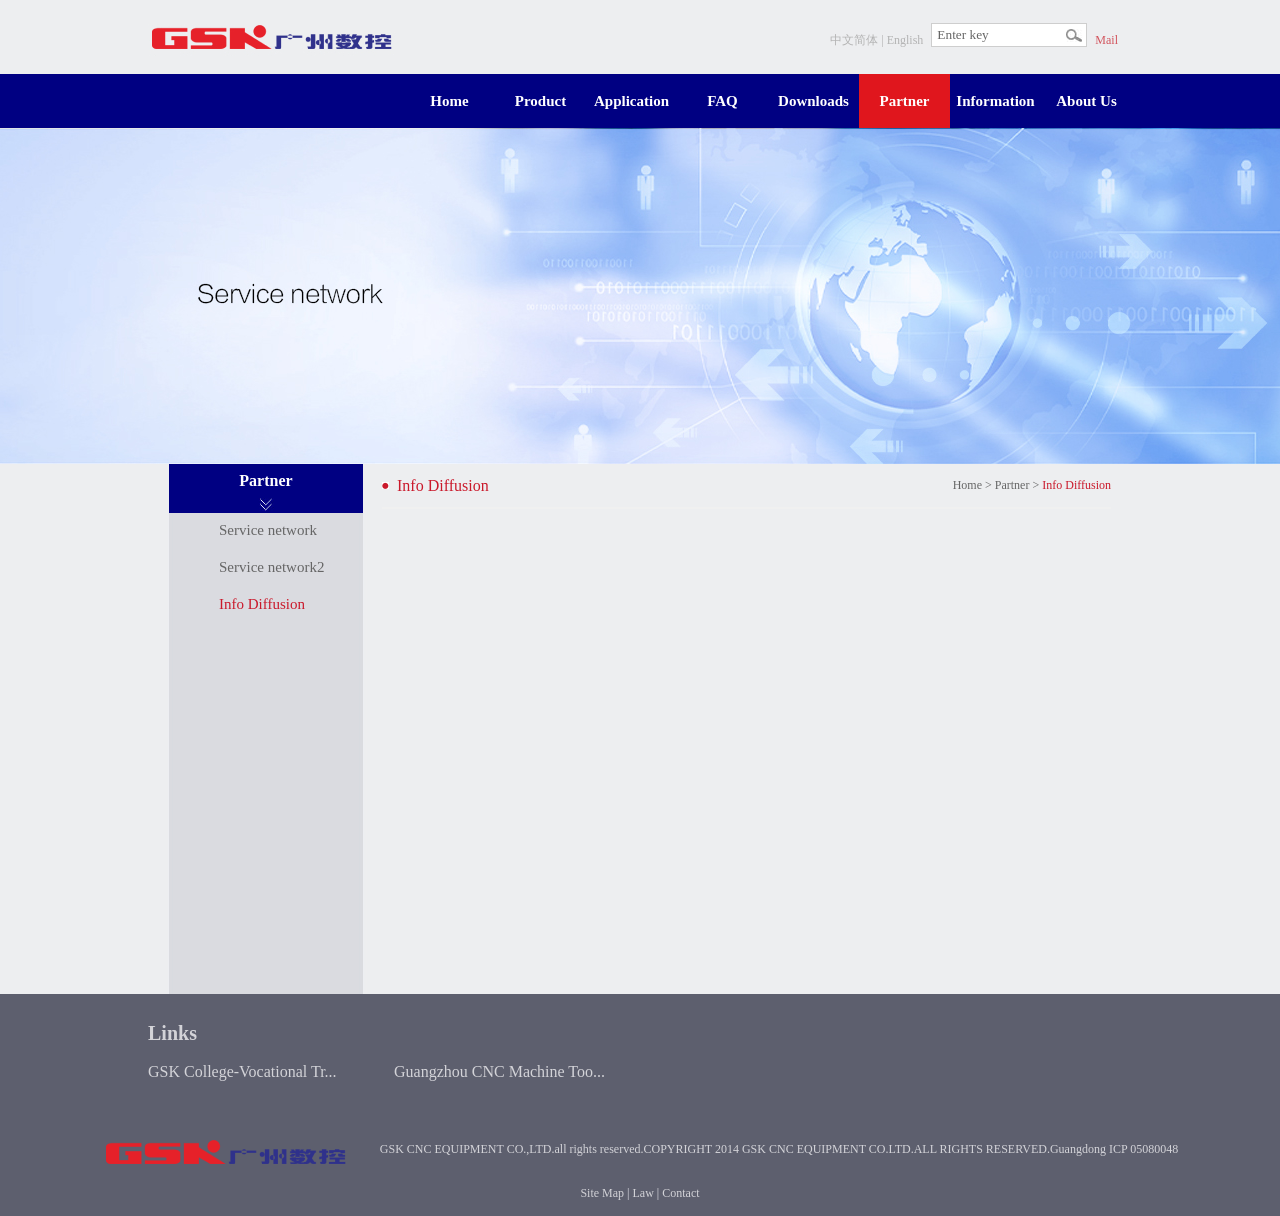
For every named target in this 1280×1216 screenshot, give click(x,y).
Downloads (813, 101)
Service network (268, 530)
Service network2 (271, 567)
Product (540, 101)
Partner (905, 101)
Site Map (602, 1193)
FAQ (722, 101)
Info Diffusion (262, 604)
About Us (1086, 101)
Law (643, 1193)
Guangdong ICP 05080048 (1114, 1149)
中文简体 (854, 40)
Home (449, 101)
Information (995, 101)
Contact (680, 1193)
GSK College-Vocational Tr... (242, 1071)
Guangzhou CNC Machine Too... (499, 1071)
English (905, 40)
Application (631, 101)
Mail (1106, 40)
